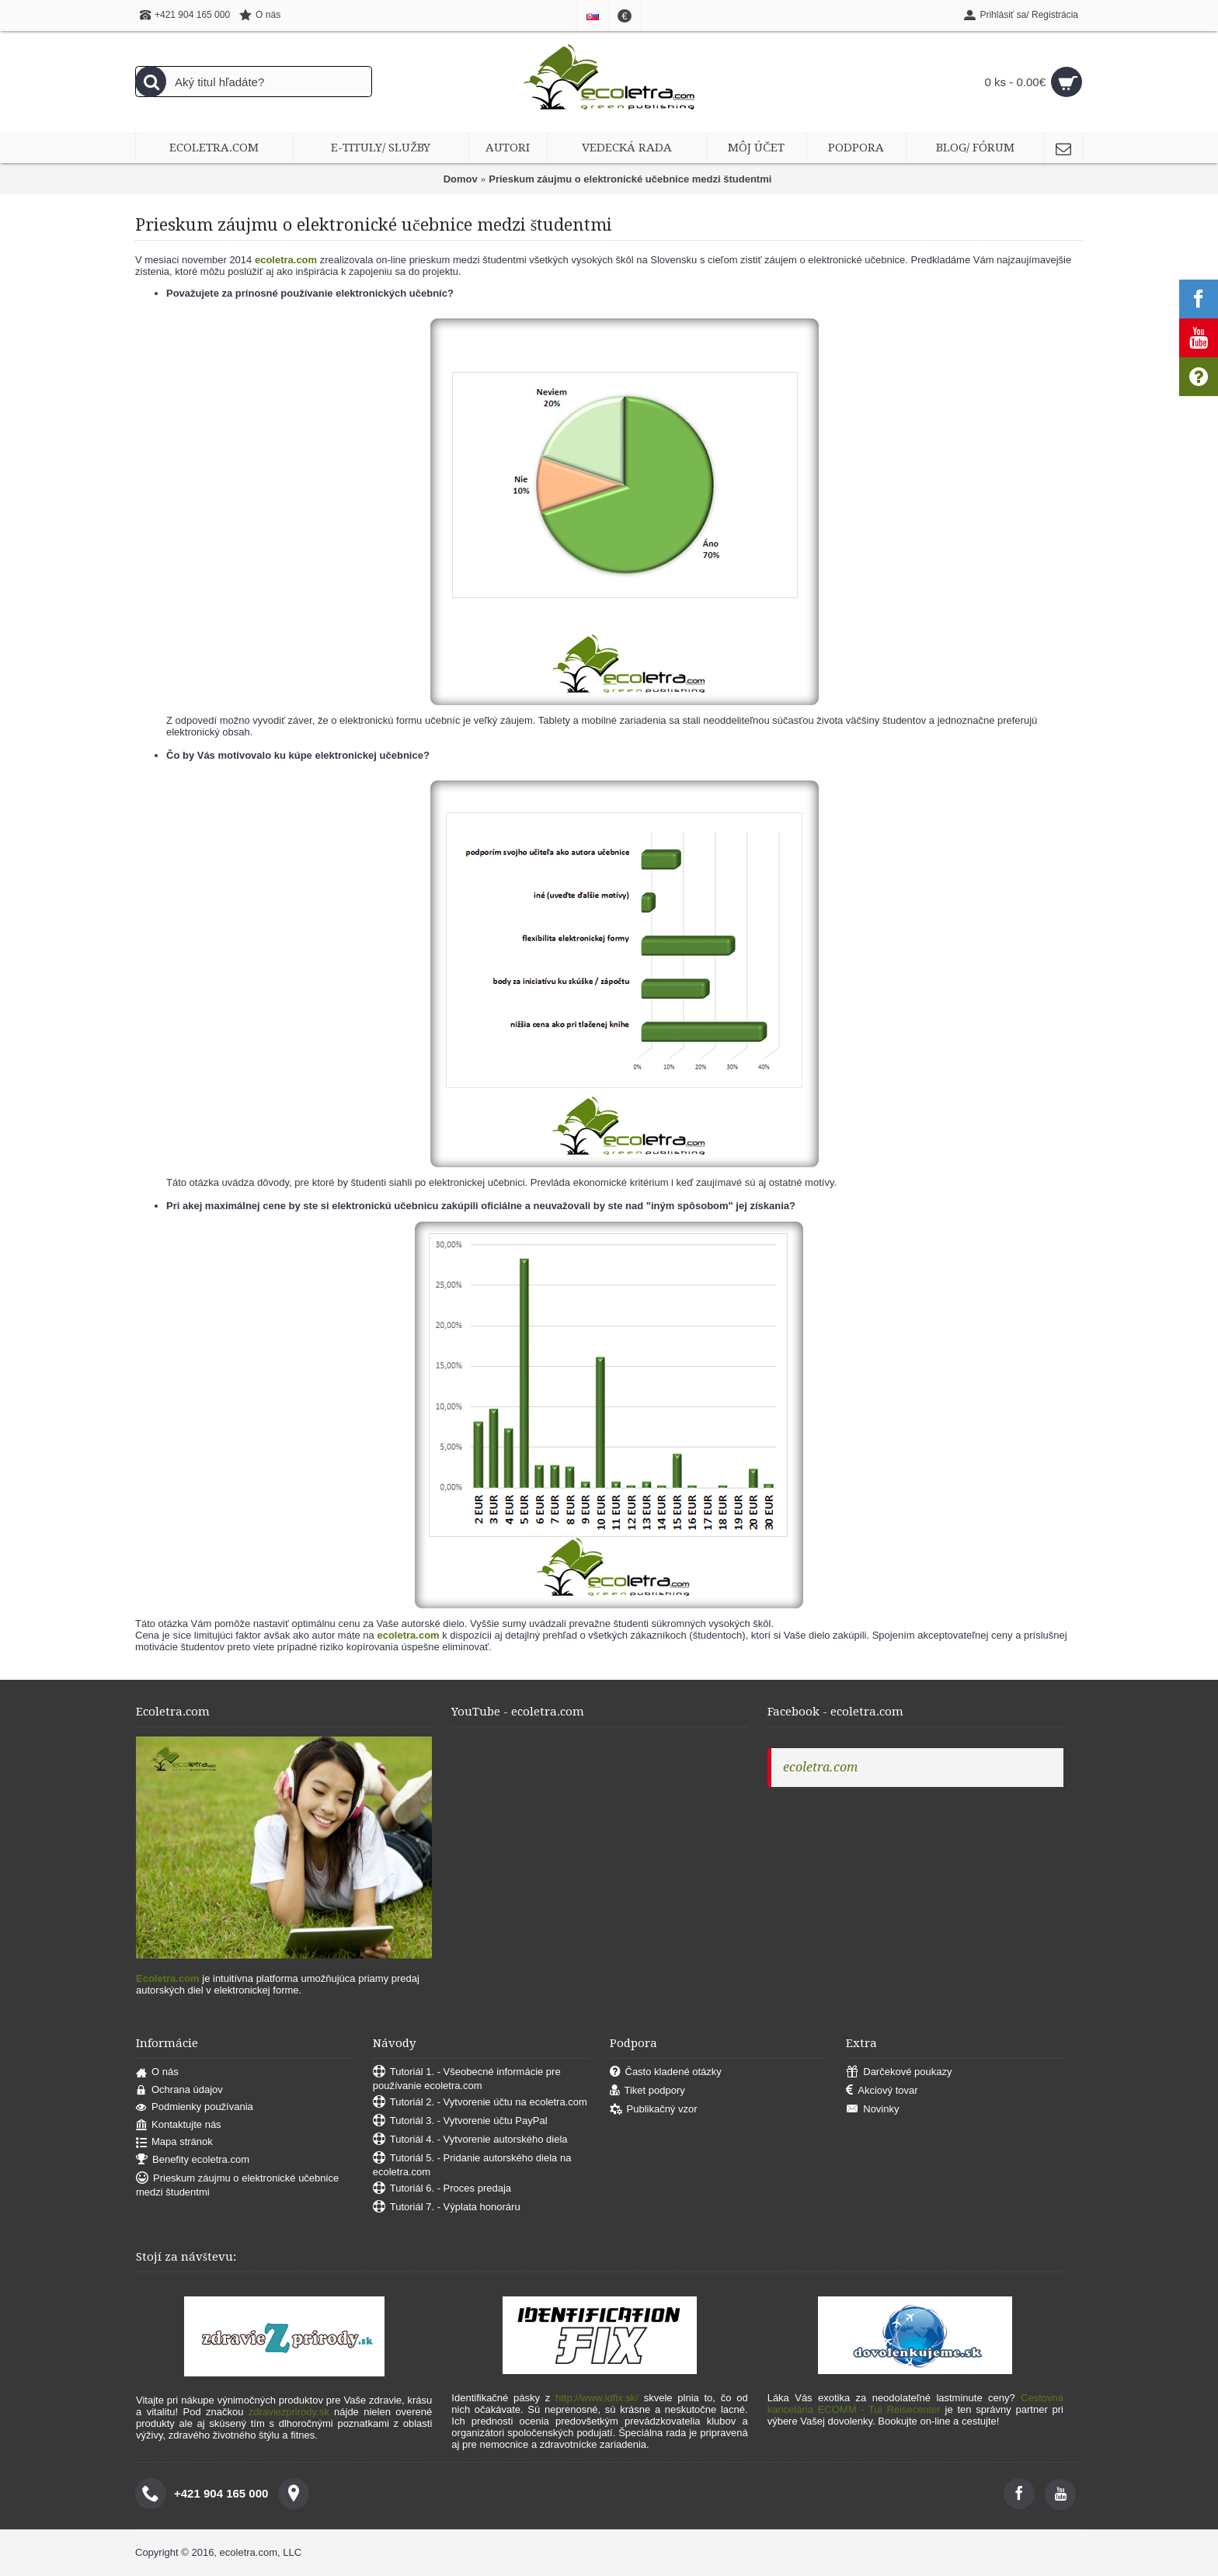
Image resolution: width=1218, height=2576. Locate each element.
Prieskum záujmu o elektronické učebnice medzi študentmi (630, 179)
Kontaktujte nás (178, 2125)
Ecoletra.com (168, 1978)
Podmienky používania (194, 2107)
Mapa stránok (174, 2142)
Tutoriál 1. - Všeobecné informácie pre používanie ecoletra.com (467, 2078)
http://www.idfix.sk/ (597, 2398)
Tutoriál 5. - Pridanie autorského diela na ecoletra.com (472, 2165)
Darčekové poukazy (899, 2072)
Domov (461, 179)
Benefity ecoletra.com (192, 2160)
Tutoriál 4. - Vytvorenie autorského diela (470, 2140)
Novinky (872, 2109)
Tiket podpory (647, 2091)
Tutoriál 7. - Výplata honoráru (446, 2207)
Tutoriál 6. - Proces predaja (442, 2188)
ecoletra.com (820, 1767)
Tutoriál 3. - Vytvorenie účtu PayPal (460, 2121)
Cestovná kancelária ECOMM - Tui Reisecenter (915, 2403)
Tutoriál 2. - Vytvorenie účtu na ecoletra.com (480, 2102)
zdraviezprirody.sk (289, 2412)
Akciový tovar (881, 2091)
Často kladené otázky (666, 2072)
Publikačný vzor (654, 2109)
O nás (157, 2072)
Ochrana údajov (179, 2090)
